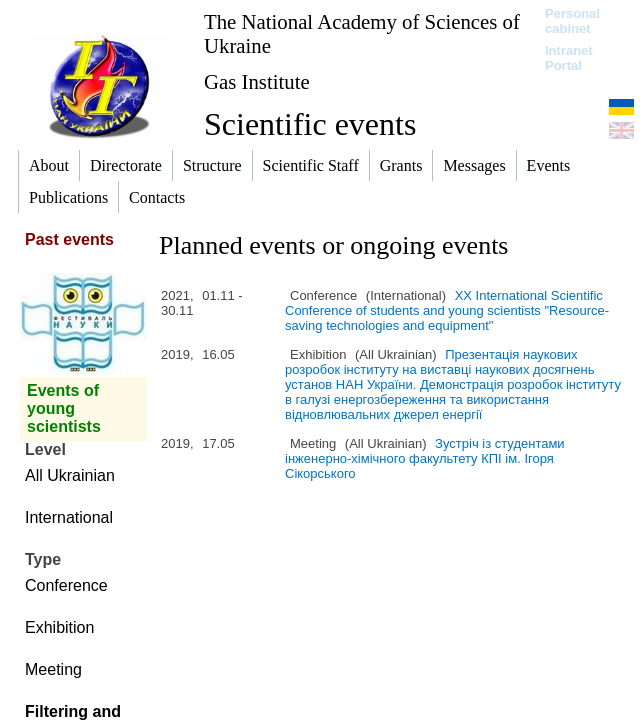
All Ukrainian (70, 475)
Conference (66, 585)
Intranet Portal (569, 58)
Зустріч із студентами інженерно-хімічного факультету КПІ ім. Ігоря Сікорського (425, 458)
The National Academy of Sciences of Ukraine (362, 33)
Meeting (53, 669)
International (69, 517)
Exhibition (59, 627)
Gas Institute (257, 81)
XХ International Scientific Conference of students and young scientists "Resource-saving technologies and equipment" (447, 310)
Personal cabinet (572, 21)
